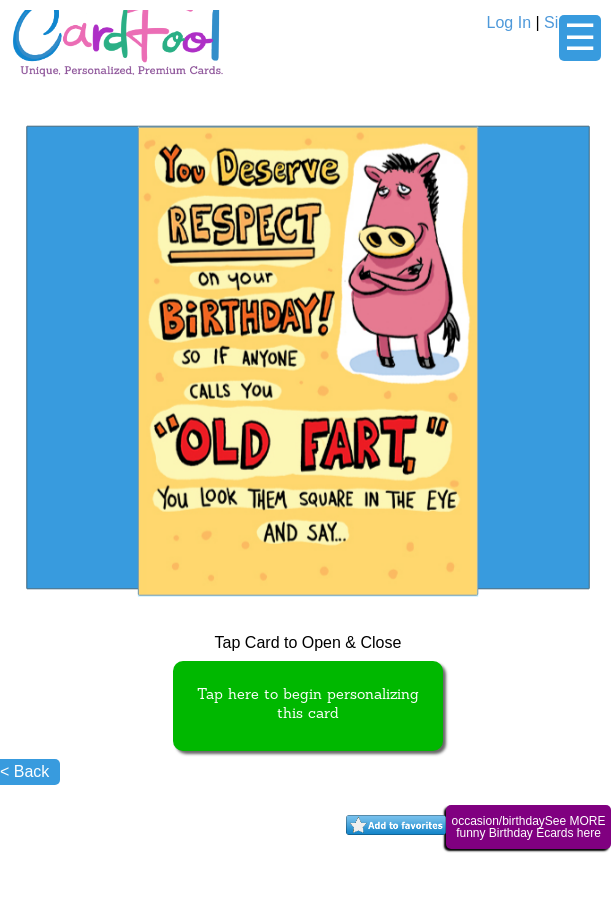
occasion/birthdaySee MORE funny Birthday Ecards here (528, 827)
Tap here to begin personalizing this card (308, 705)
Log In (509, 22)
